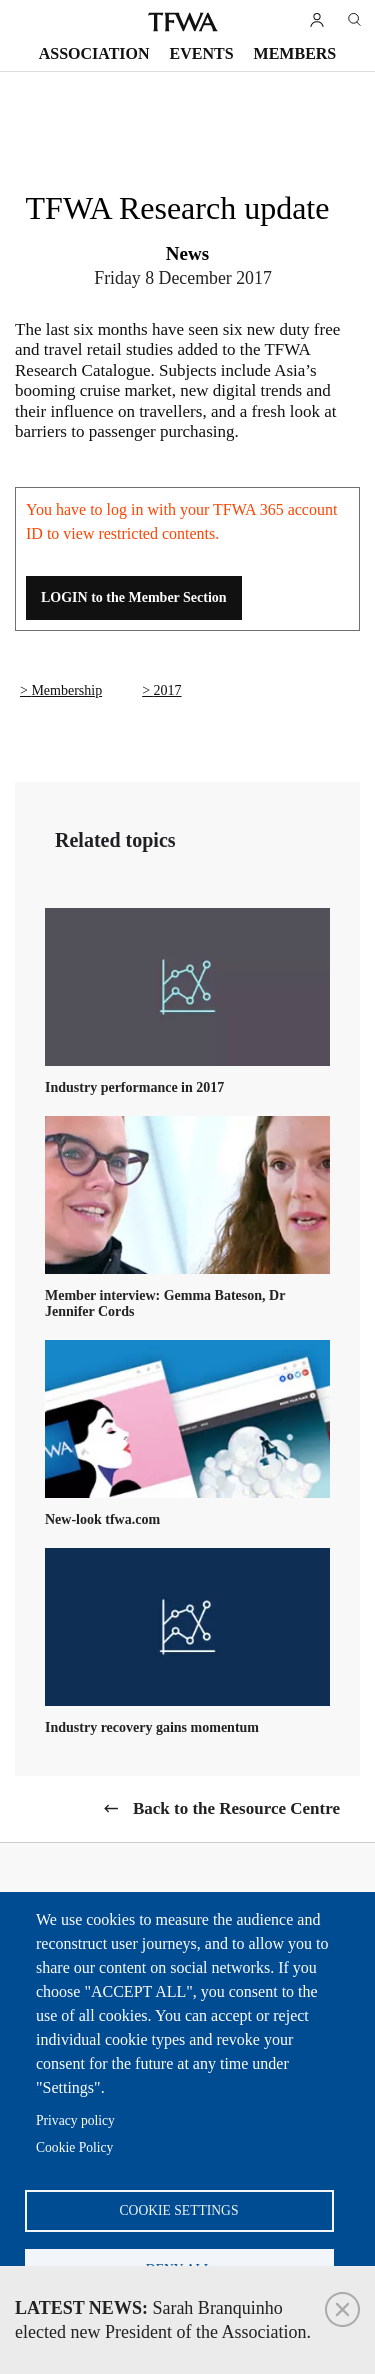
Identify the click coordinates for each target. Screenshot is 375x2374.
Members (295, 53)
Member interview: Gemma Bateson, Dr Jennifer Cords (165, 1303)
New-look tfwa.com (102, 1519)
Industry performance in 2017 (134, 1087)
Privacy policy (75, 2120)
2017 (168, 690)
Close (342, 2309)
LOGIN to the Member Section (134, 597)
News (187, 253)
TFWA (183, 22)
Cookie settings (179, 2210)
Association (94, 53)
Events (202, 53)
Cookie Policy (74, 2147)
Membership (66, 690)
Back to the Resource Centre (236, 1808)
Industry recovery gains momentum (152, 1727)
